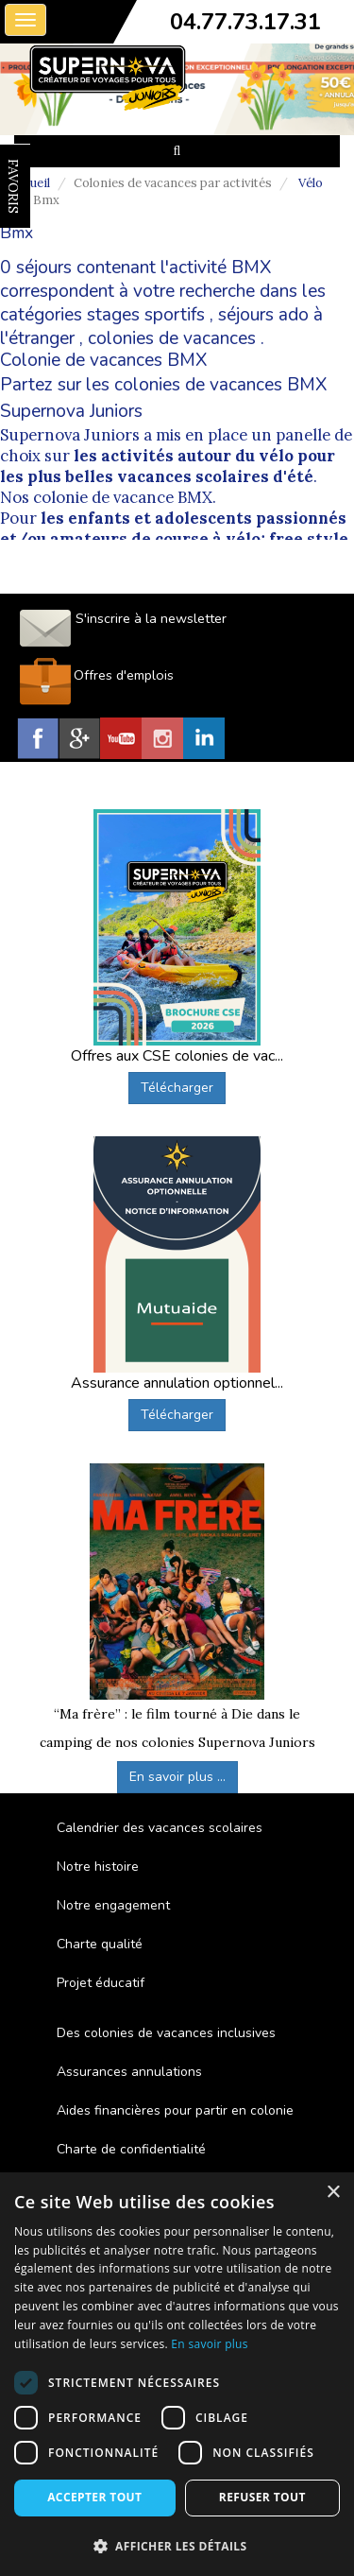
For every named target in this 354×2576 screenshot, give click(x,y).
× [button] (333, 2193)
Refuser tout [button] (262, 2497)
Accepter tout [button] (94, 2497)
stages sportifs (146, 315)
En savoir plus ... (177, 1777)
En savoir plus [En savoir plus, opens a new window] (209, 2344)
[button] (177, 2545)
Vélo (310, 183)
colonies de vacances (172, 338)
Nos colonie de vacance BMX (106, 497)
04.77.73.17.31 (245, 22)
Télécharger (177, 1088)
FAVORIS (13, 186)
